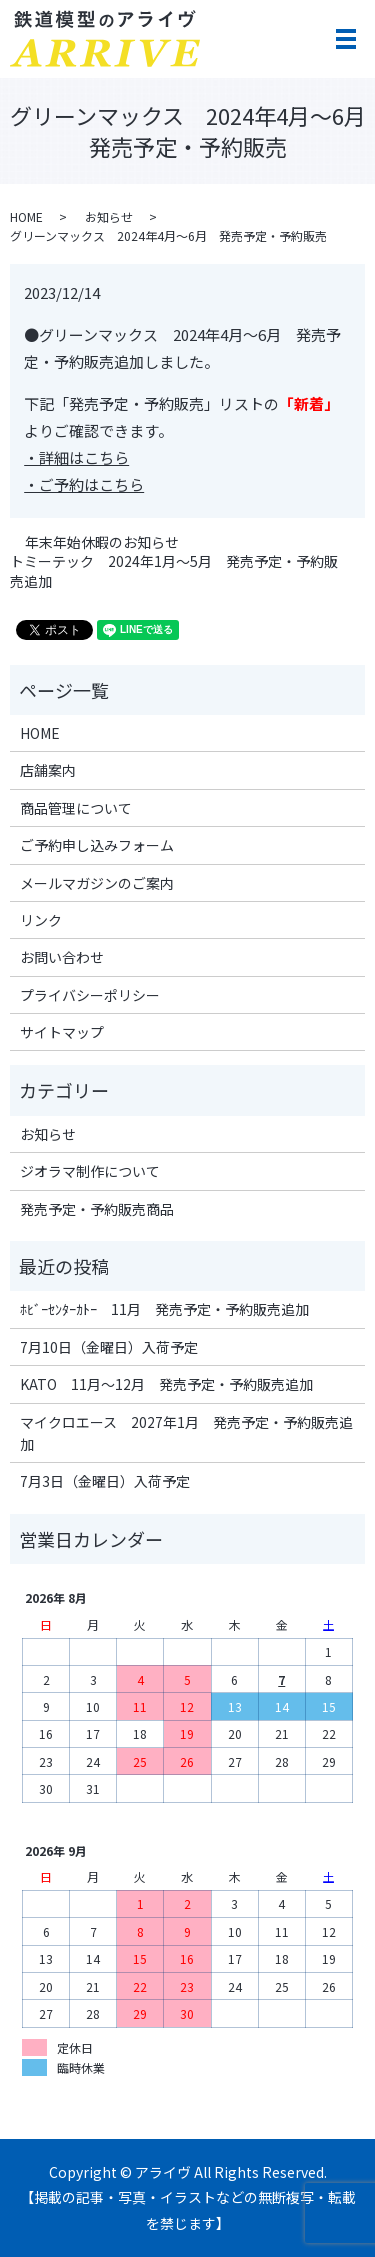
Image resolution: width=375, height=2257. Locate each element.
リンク (41, 920)
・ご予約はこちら (84, 484)
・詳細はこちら (76, 457)
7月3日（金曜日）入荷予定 (105, 1481)
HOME (26, 216)
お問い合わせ (62, 957)
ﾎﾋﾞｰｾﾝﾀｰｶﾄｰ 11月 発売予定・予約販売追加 (164, 1309)
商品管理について (76, 808)
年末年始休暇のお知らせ (102, 542)
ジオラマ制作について (90, 1171)
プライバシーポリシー (90, 995)
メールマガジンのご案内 (97, 883)
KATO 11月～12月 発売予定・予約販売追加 (166, 1384)
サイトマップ (62, 1032)
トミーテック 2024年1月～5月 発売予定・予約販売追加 (174, 571)
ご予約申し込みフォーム (97, 845)
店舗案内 (48, 770)
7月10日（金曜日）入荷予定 (109, 1347)
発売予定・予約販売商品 (97, 1209)
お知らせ (109, 216)
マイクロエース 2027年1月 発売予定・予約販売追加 (186, 1433)
